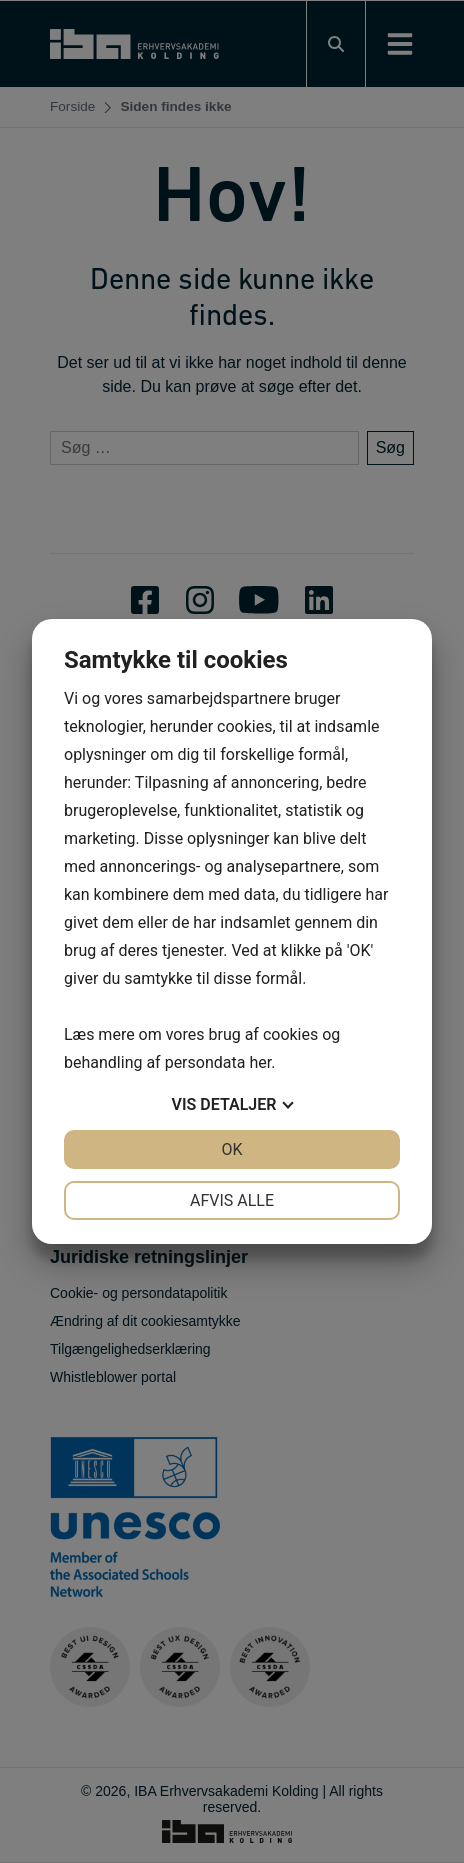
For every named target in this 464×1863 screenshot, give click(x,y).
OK (231, 1149)
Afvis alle (232, 1200)
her (260, 1062)
